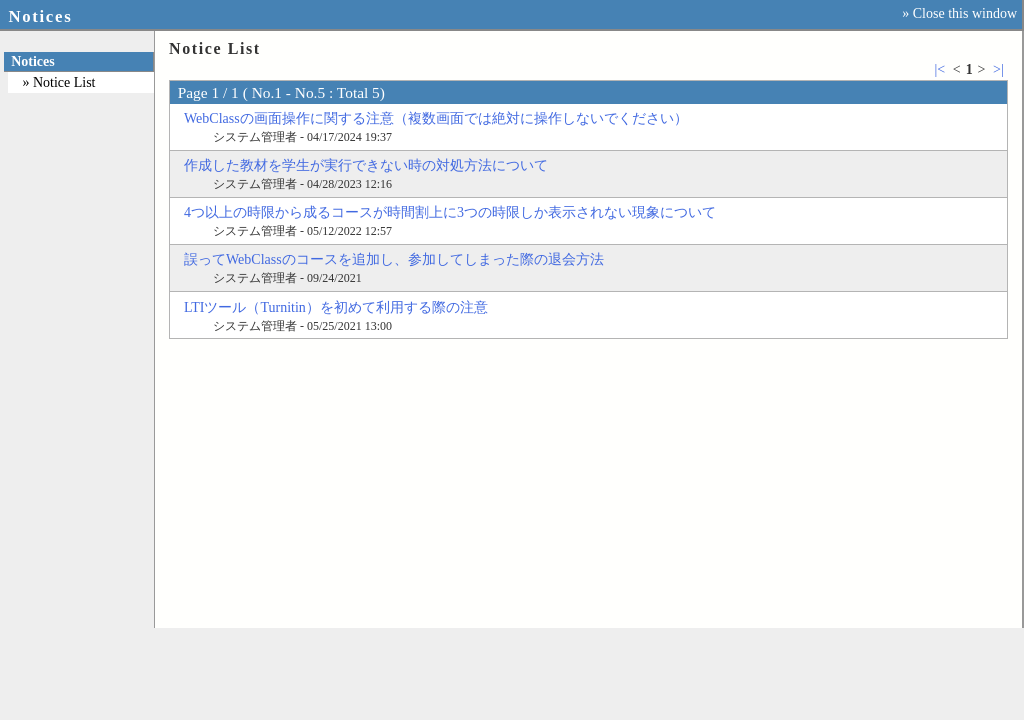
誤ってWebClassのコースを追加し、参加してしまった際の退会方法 (394, 259)
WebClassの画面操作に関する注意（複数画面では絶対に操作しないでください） (436, 118)
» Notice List (58, 82)
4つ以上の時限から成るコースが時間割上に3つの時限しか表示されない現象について (450, 212)
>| (998, 69)
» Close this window (959, 13)
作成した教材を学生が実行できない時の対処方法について (366, 165)
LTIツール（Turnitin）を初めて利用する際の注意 (336, 307)
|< (939, 69)
